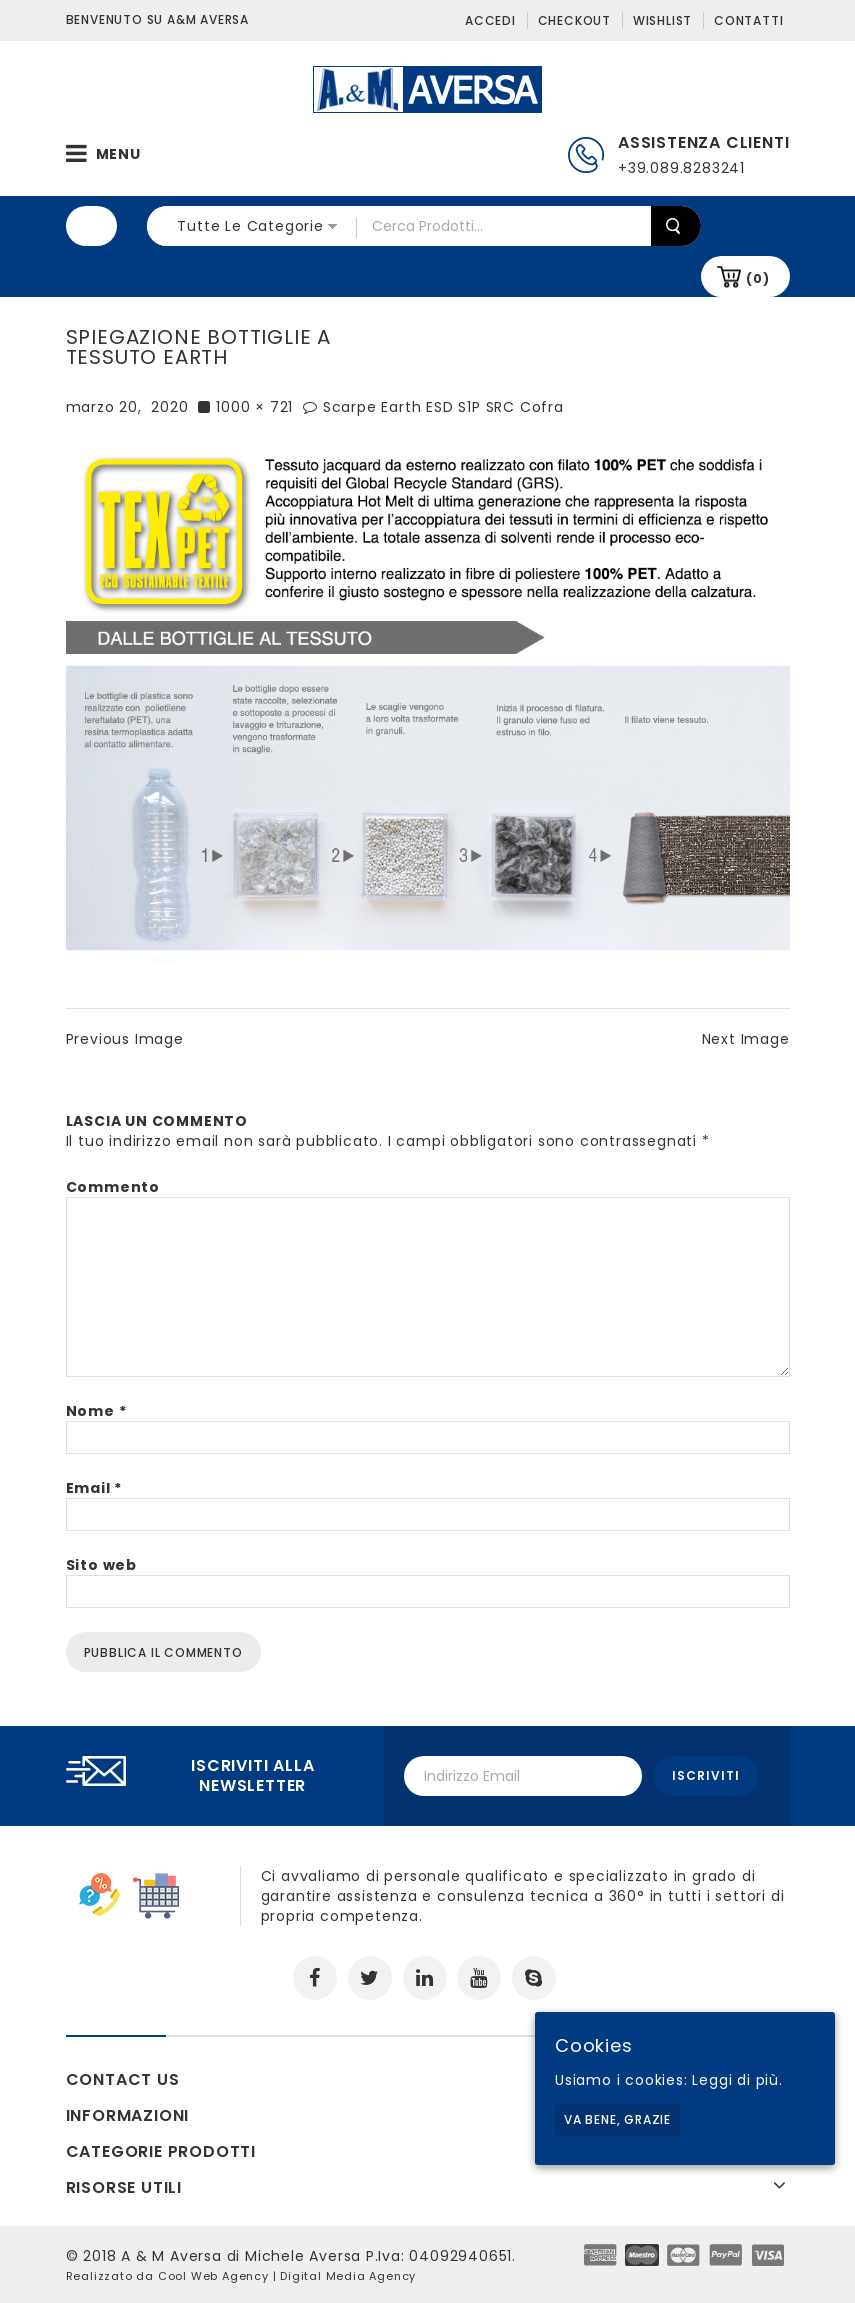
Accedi (490, 20)
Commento (113, 1187)
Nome (96, 1411)
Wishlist (662, 20)
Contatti (748, 20)
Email (94, 1488)
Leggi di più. (737, 2080)
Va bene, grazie (617, 2119)
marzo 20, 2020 (127, 407)
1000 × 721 (254, 407)
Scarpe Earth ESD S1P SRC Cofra (443, 407)
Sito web (101, 1565)
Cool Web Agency (213, 2276)
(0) (757, 278)
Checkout (574, 20)
